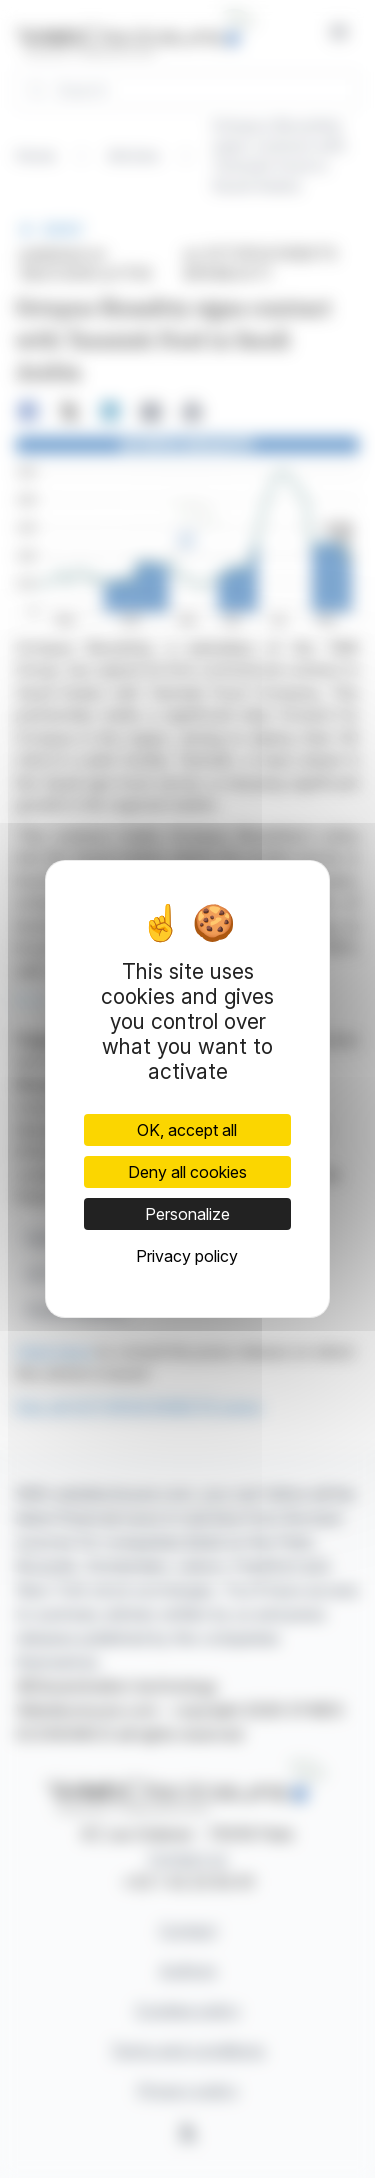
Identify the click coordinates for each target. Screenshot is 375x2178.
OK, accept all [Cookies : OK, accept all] (187, 1130)
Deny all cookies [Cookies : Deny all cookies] (187, 1172)
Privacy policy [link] (187, 1256)
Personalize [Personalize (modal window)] (187, 1214)
